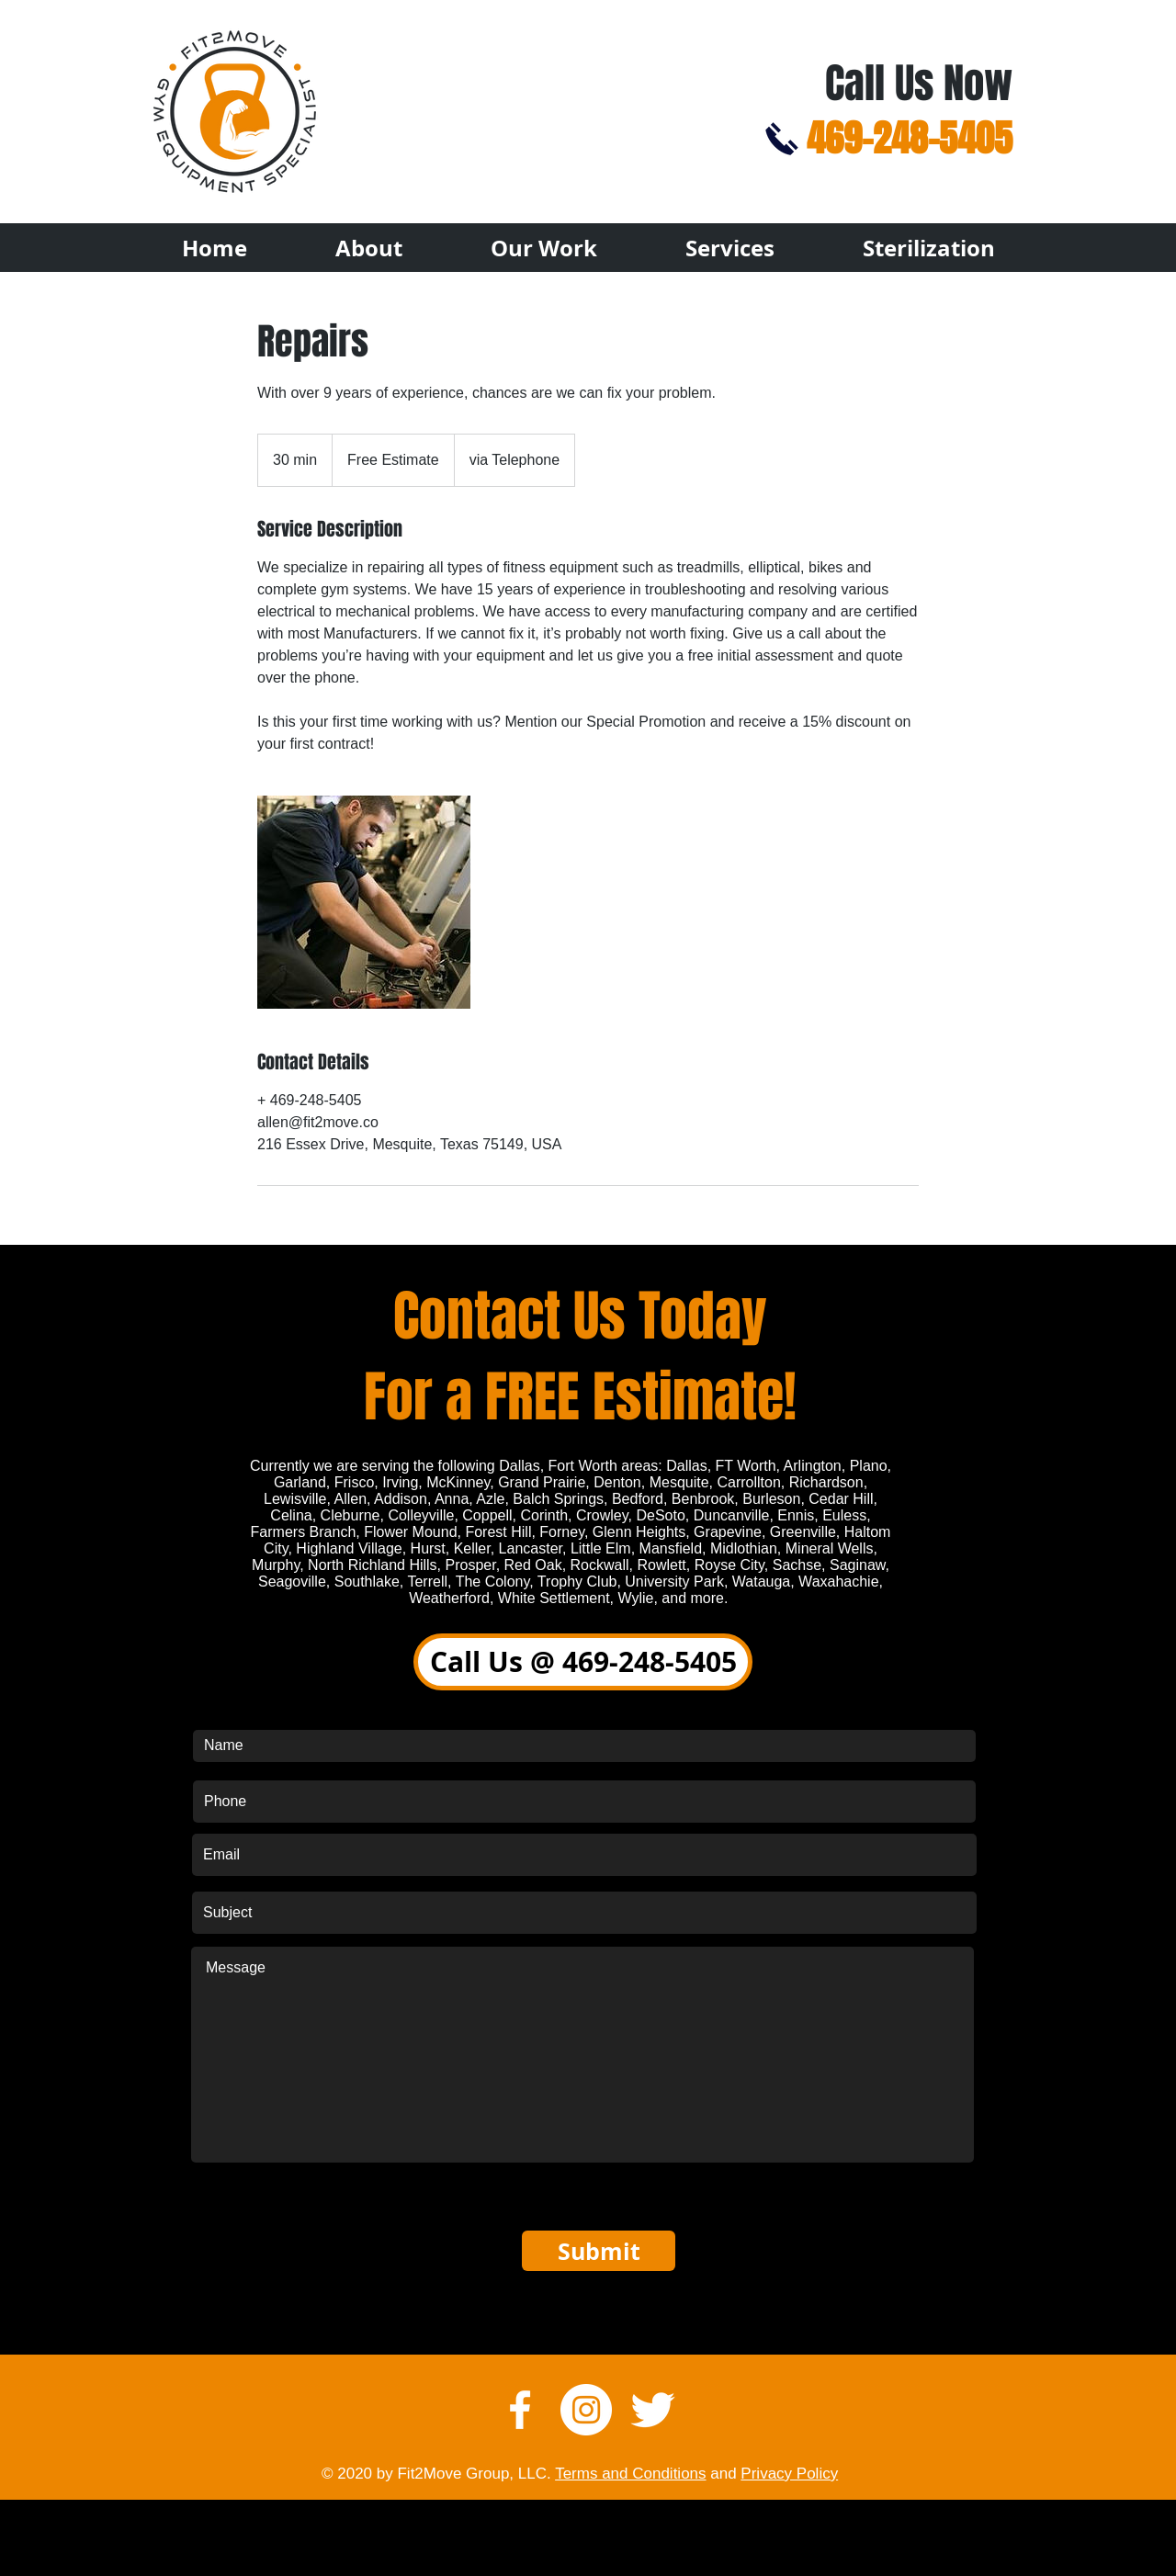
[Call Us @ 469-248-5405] (582, 1661)
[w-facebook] (520, 2409)
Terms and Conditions (630, 2473)
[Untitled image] (363, 902)
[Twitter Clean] (652, 2409)
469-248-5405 (909, 138)
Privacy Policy (789, 2473)
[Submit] (598, 2251)
